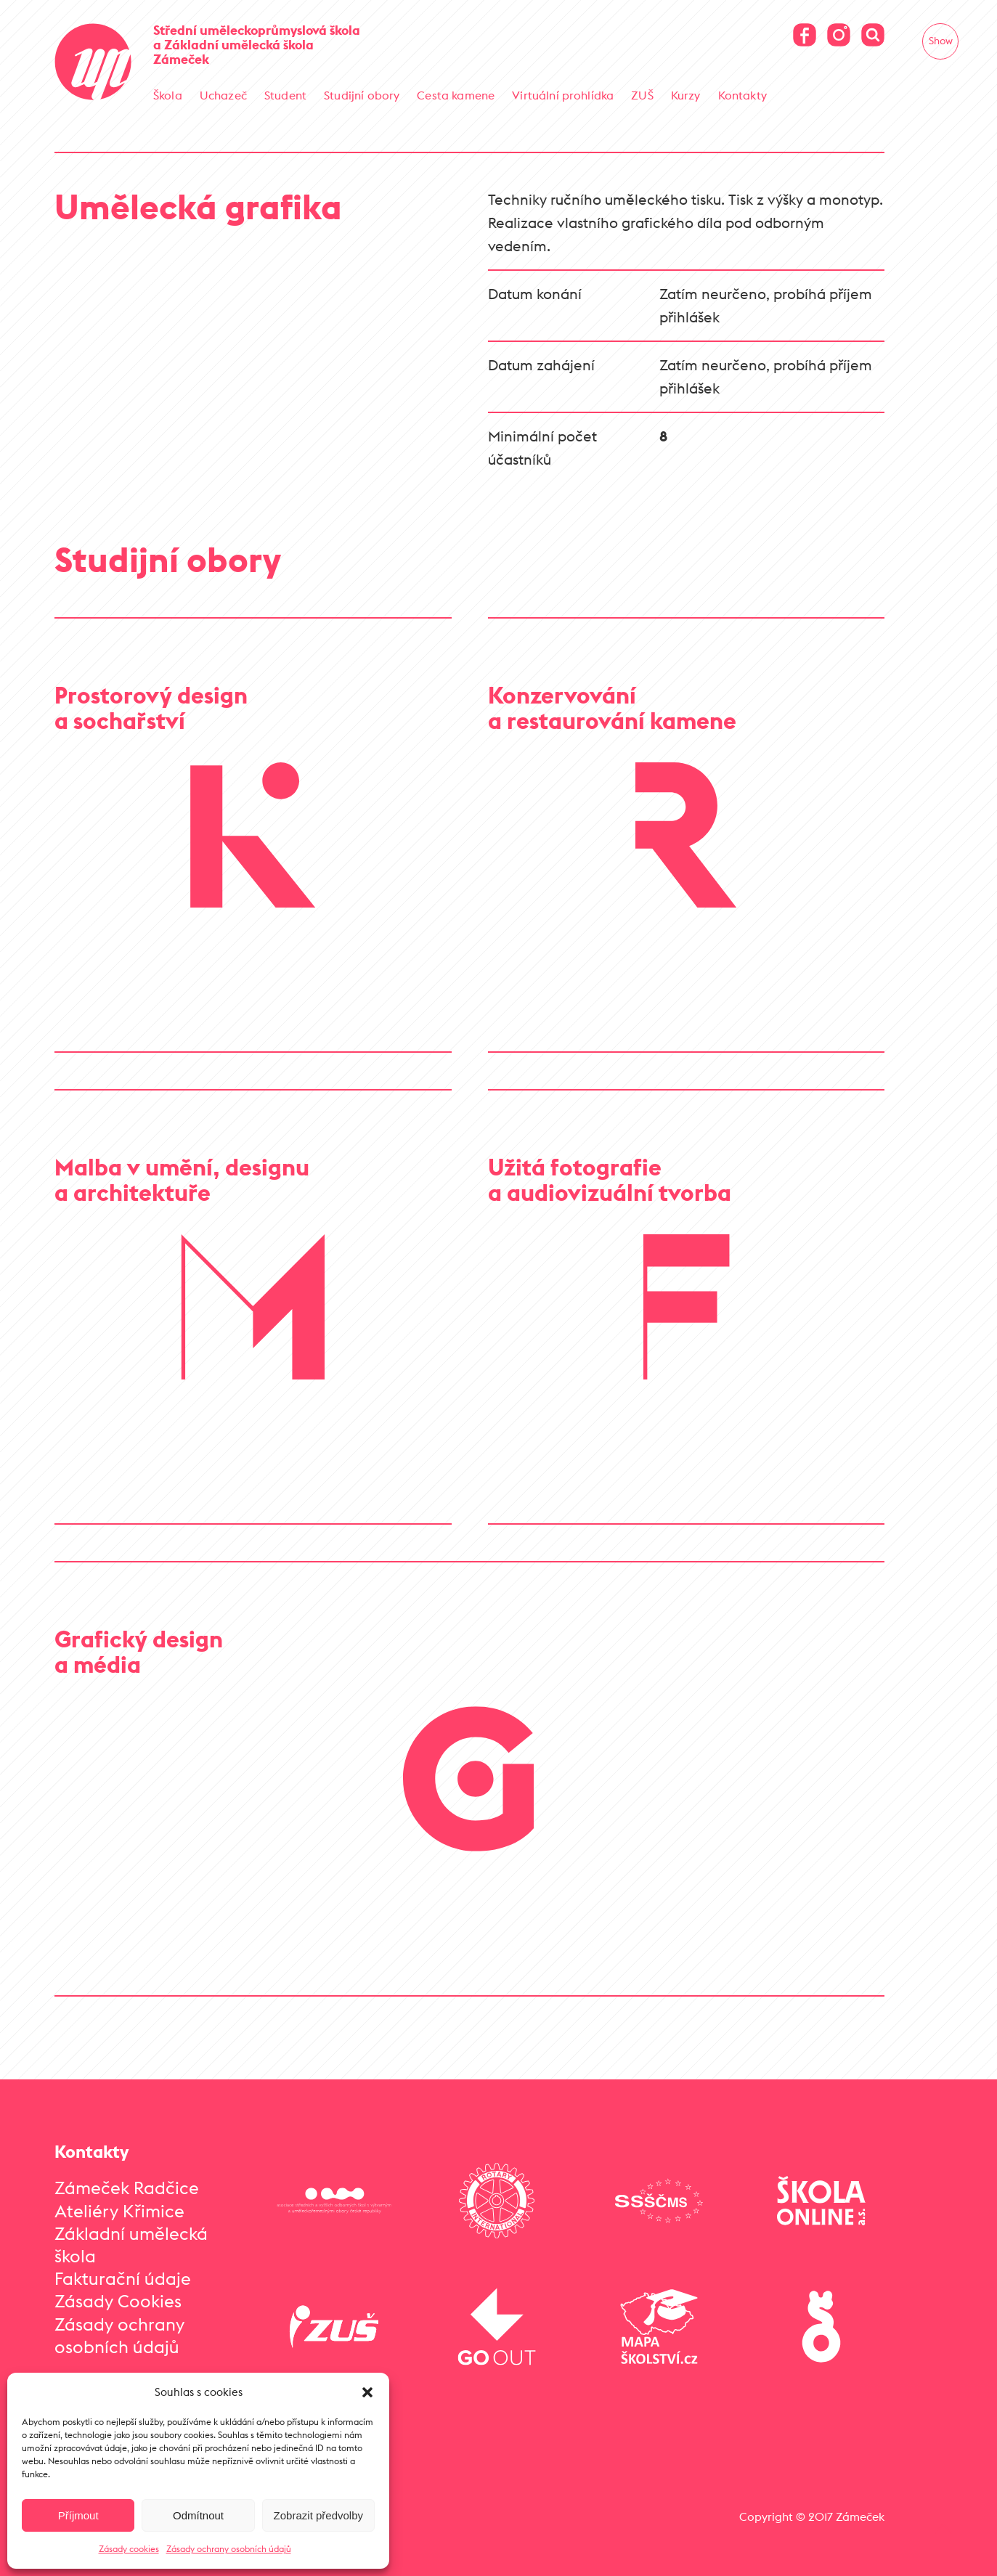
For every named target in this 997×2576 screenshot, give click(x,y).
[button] (367, 2392)
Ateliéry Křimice (119, 2202)
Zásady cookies (129, 2548)
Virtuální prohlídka (563, 95)
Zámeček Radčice (126, 2179)
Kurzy (686, 95)
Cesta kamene (456, 95)
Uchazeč (223, 95)
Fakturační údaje (122, 2270)
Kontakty (742, 95)
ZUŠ (642, 95)
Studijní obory (361, 95)
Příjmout (78, 2515)
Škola (167, 95)
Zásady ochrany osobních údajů (228, 2548)
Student (285, 95)
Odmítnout (198, 2515)
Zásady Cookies (118, 2293)
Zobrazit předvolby (318, 2515)
